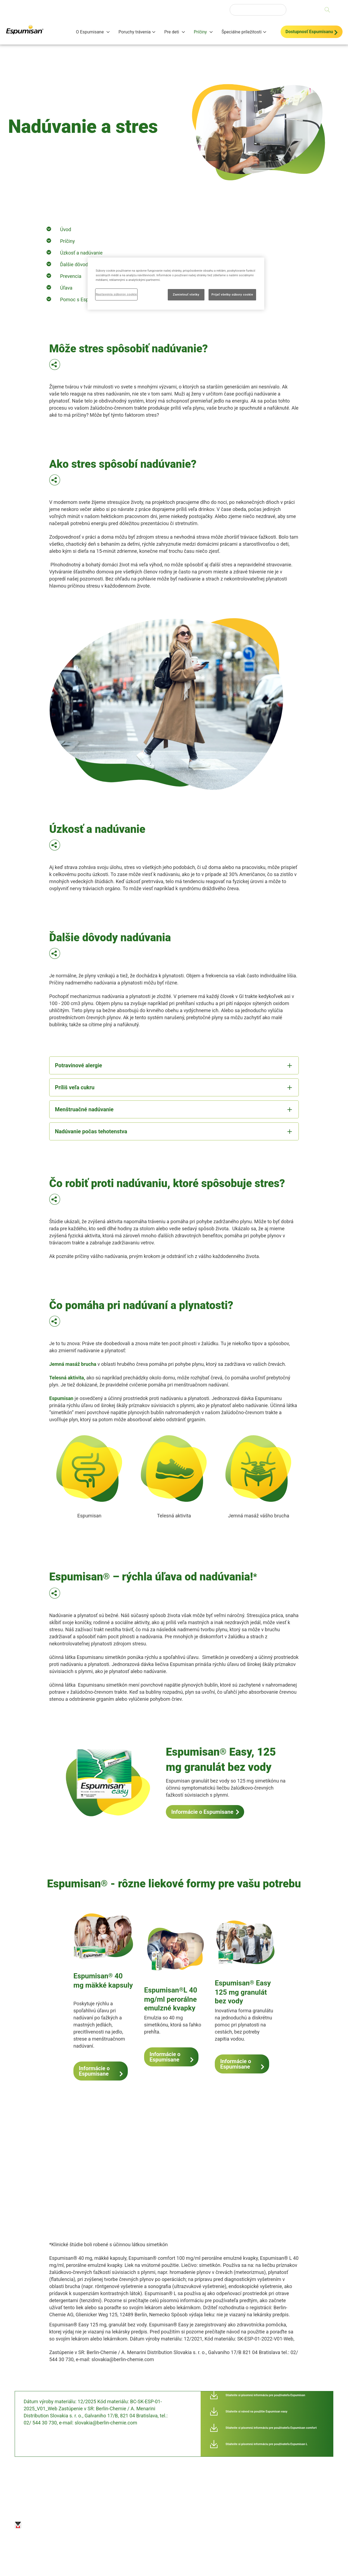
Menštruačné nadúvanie (84, 1109)
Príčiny (201, 31)
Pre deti (172, 31)
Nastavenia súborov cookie (258, 2523)
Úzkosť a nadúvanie (81, 253)
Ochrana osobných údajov (107, 2525)
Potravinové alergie (78, 1065)
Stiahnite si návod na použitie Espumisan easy (256, 2411)
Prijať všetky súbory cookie (232, 294)
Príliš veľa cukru (75, 1087)
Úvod (65, 229)
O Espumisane (90, 31)
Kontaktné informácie (210, 2525)
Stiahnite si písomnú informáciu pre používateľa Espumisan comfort (271, 2428)
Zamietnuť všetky (186, 294)
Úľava (66, 288)
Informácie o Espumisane (202, 1812)
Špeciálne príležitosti (242, 31)
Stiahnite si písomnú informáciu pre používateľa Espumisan (265, 2395)
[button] (54, 365)
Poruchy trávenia (135, 31)
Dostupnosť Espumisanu (309, 31)
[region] (176, 284)
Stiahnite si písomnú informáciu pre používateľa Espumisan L (267, 2444)
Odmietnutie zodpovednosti (171, 2525)
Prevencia (70, 276)
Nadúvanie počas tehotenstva (91, 1131)
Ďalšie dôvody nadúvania (87, 264)
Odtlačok (76, 2523)
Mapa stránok (139, 2525)
